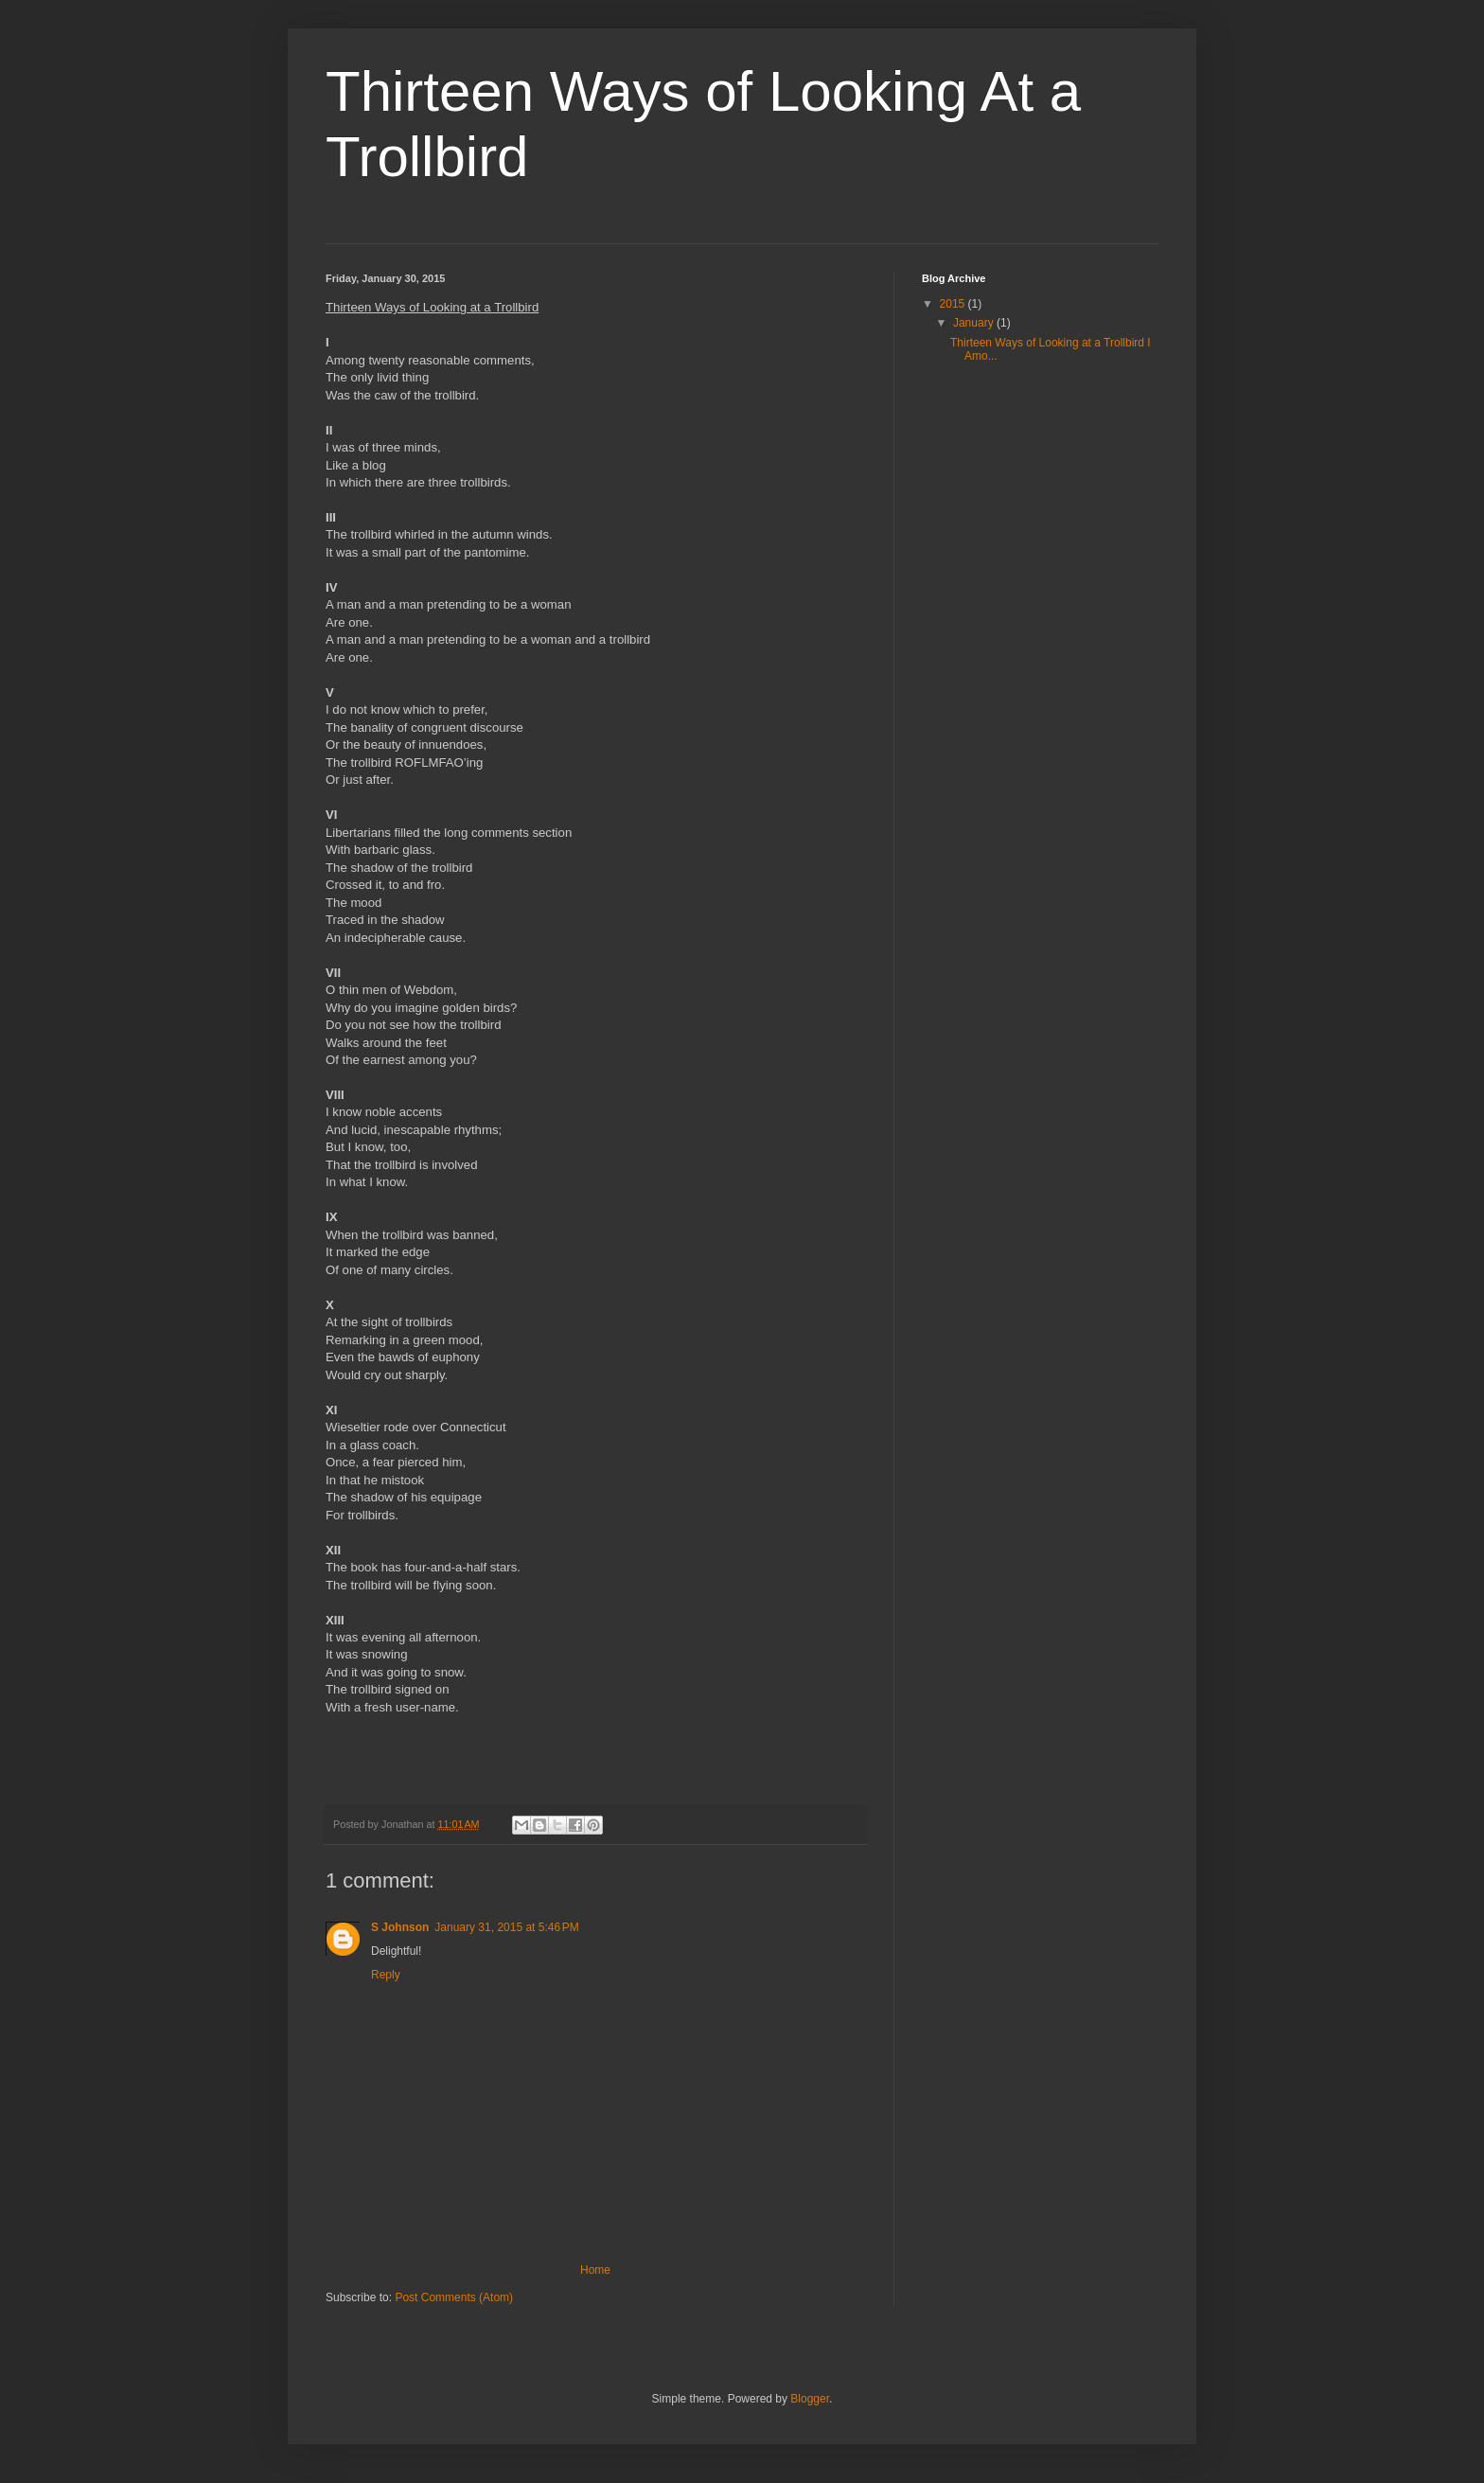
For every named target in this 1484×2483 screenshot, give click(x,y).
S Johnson (400, 1927)
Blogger (809, 2398)
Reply (385, 1974)
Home (595, 2270)
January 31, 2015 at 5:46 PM (506, 1927)
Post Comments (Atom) (454, 2297)
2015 (954, 303)
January (975, 322)
